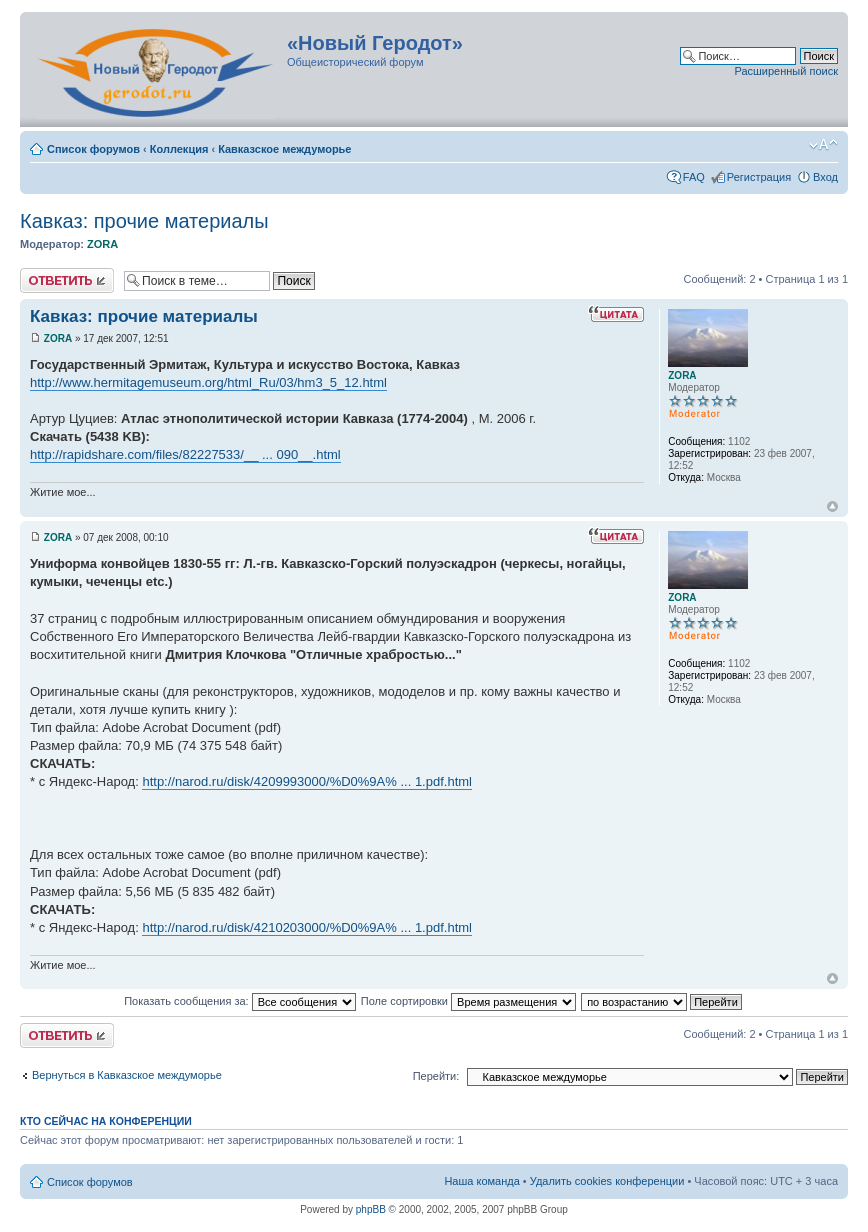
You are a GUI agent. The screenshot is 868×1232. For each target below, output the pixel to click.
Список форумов (93, 149)
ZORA (102, 244)
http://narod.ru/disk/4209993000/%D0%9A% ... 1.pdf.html (307, 781)
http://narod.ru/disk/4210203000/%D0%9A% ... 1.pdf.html (307, 927)
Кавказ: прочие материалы (144, 221)
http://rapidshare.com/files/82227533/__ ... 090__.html (185, 454)
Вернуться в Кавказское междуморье (127, 1075)
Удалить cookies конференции (607, 1181)
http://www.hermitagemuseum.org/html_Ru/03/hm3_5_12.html (208, 382)
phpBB (371, 1209)
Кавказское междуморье (284, 149)
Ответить (67, 280)
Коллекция (179, 149)
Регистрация (759, 177)
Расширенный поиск (786, 71)
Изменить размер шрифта (823, 145)
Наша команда (481, 1181)
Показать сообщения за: (240, 1001)
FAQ (694, 177)
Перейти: (436, 1076)
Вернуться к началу (832, 506)
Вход (825, 177)
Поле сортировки (468, 1001)
